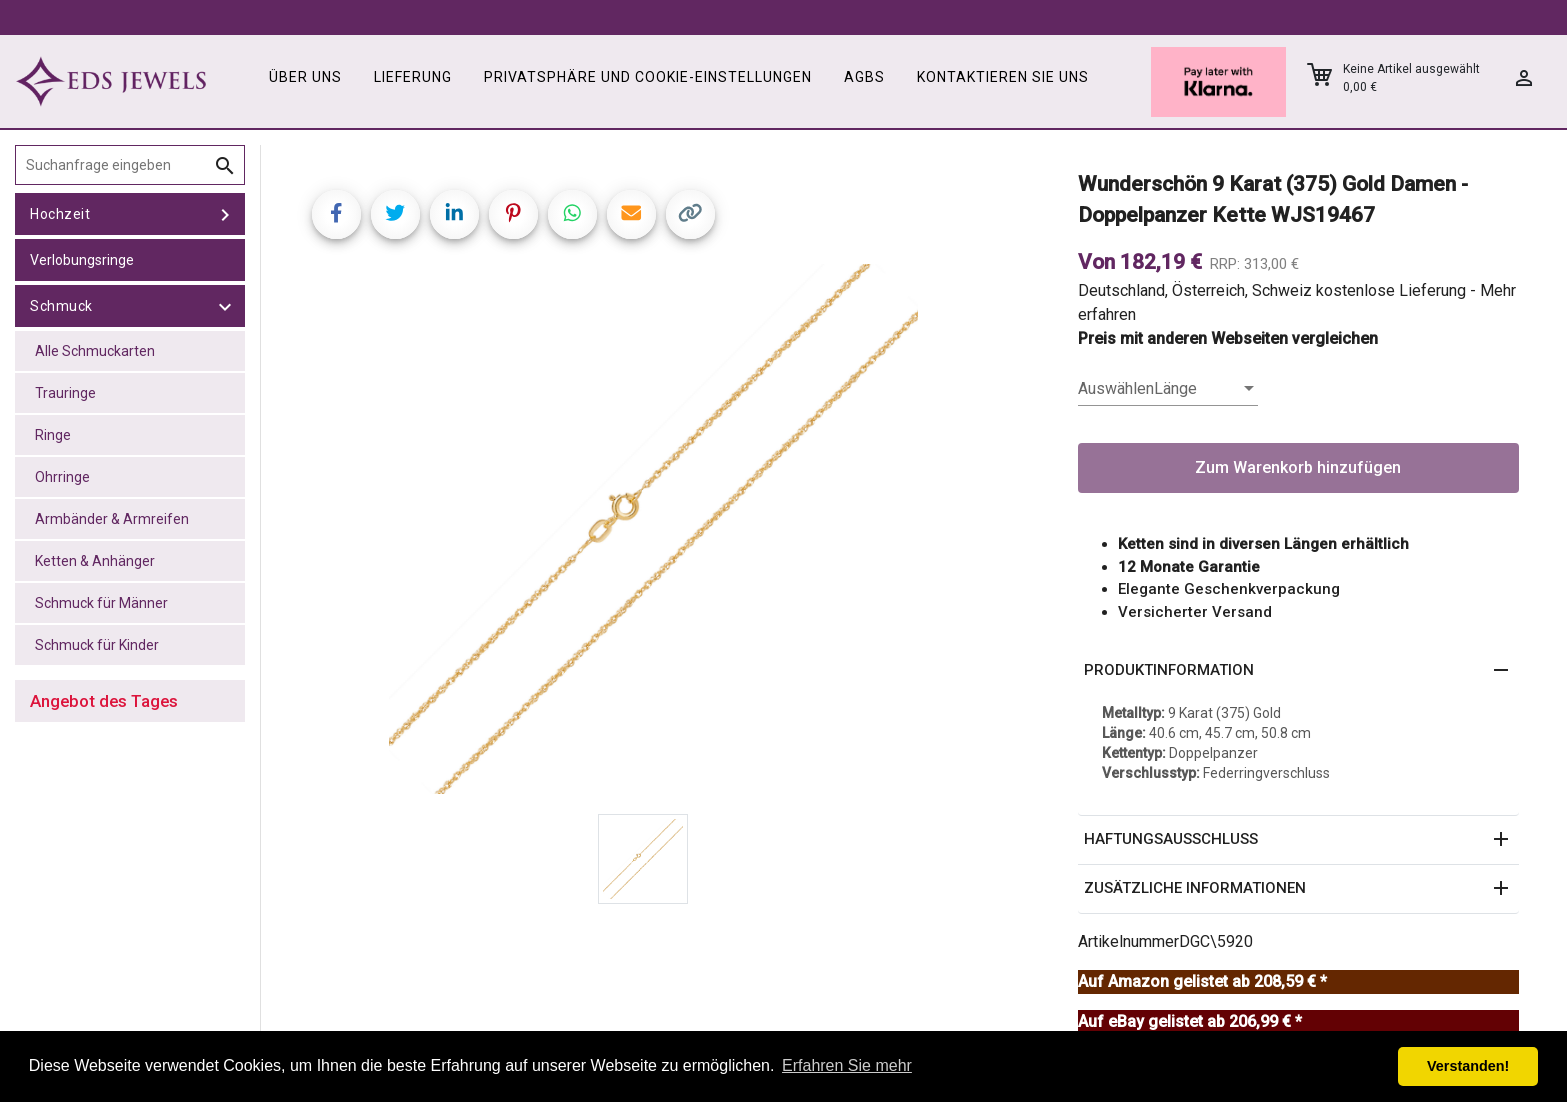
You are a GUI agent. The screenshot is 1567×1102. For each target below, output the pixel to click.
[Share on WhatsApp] (572, 214)
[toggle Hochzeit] (225, 214)
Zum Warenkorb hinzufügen (1298, 467)
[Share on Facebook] (336, 214)
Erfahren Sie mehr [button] (847, 1065)
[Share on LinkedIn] (454, 214)
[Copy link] (690, 214)
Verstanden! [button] (1468, 1066)
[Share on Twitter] (395, 214)
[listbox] (1168, 389)
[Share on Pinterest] (513, 214)
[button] (1299, 671)
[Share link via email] (631, 214)
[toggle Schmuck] (225, 306)
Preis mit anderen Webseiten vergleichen (1228, 338)
